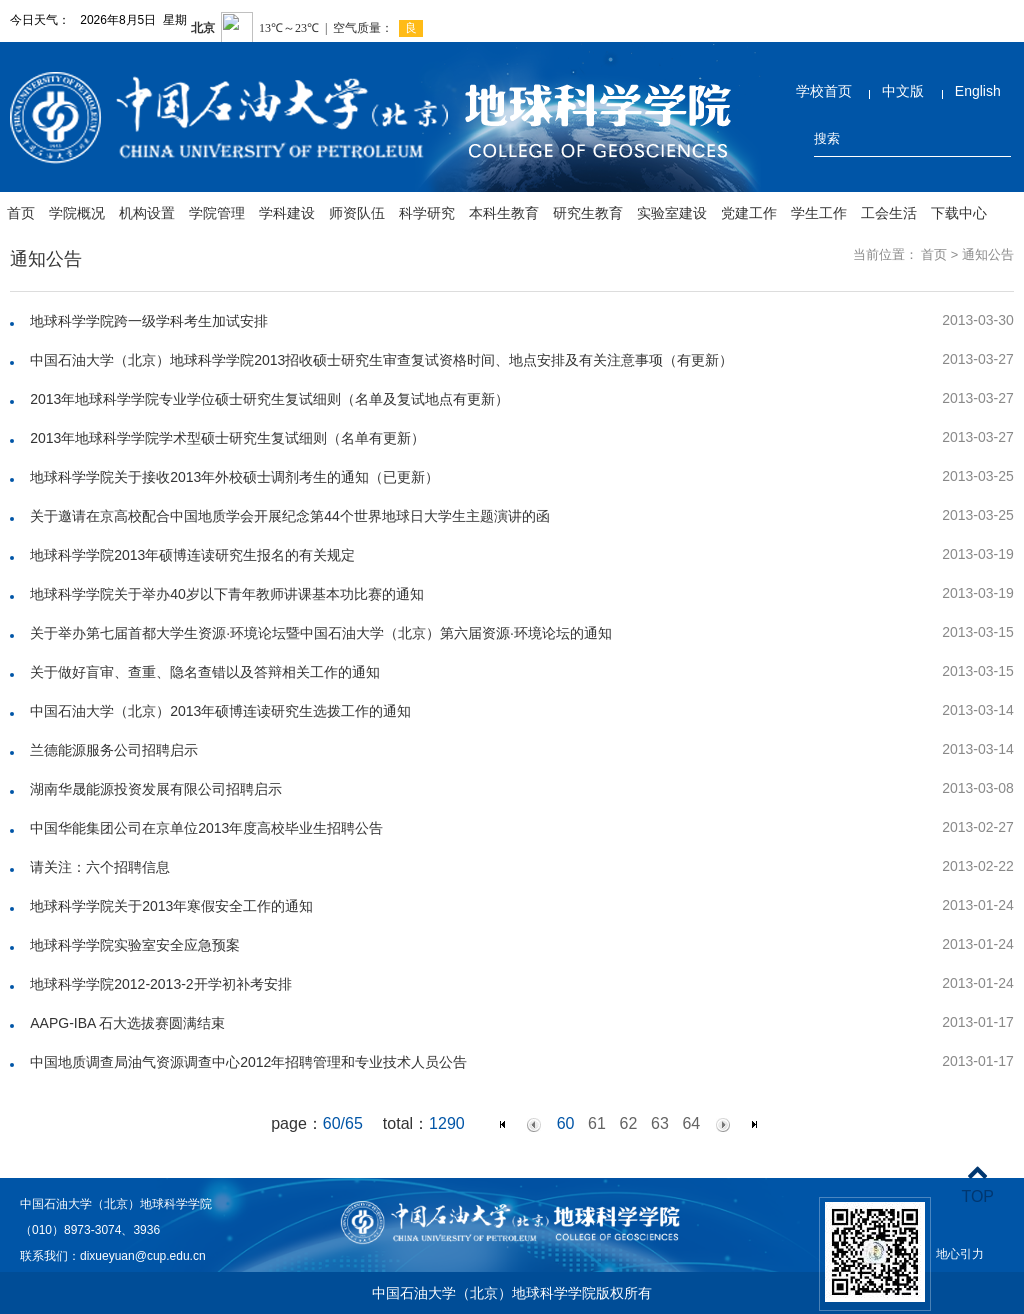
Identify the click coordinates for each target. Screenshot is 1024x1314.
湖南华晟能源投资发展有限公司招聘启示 (156, 789)
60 (566, 1123)
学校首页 (824, 91)
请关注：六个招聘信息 (100, 867)
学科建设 (287, 213)
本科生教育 (504, 213)
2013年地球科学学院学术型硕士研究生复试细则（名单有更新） (227, 438)
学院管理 (217, 213)
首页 (21, 213)
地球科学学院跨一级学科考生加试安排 (149, 321)
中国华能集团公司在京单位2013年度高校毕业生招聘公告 (206, 828)
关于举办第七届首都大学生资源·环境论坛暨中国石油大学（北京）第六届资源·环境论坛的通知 (321, 633)
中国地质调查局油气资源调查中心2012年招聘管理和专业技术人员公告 (248, 1062)
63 (660, 1123)
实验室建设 (672, 213)
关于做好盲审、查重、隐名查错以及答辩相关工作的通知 (205, 672)
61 (597, 1123)
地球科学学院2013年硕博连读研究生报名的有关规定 (192, 555)
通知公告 (988, 254)
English (978, 91)
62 (629, 1123)
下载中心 (959, 213)
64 (691, 1123)
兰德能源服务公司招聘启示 (114, 750)
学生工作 (819, 213)
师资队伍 (357, 213)
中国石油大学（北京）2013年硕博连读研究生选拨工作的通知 (220, 711)
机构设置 (147, 213)
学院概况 (77, 213)
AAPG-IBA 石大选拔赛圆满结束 (127, 1023)
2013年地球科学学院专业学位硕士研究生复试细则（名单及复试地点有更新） (269, 399)
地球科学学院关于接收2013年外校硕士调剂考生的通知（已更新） (234, 477)
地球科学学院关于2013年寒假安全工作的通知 (171, 906)
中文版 (903, 91)
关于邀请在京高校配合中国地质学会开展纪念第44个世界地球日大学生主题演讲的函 (290, 516)
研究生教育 (588, 213)
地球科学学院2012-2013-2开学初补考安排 (160, 984)
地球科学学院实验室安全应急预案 (135, 945)
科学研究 (427, 213)
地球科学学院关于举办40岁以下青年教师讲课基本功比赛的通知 (227, 594)
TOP (977, 1184)
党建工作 (749, 213)
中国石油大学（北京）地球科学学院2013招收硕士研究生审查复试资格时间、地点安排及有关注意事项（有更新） (381, 360)
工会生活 (889, 213)
